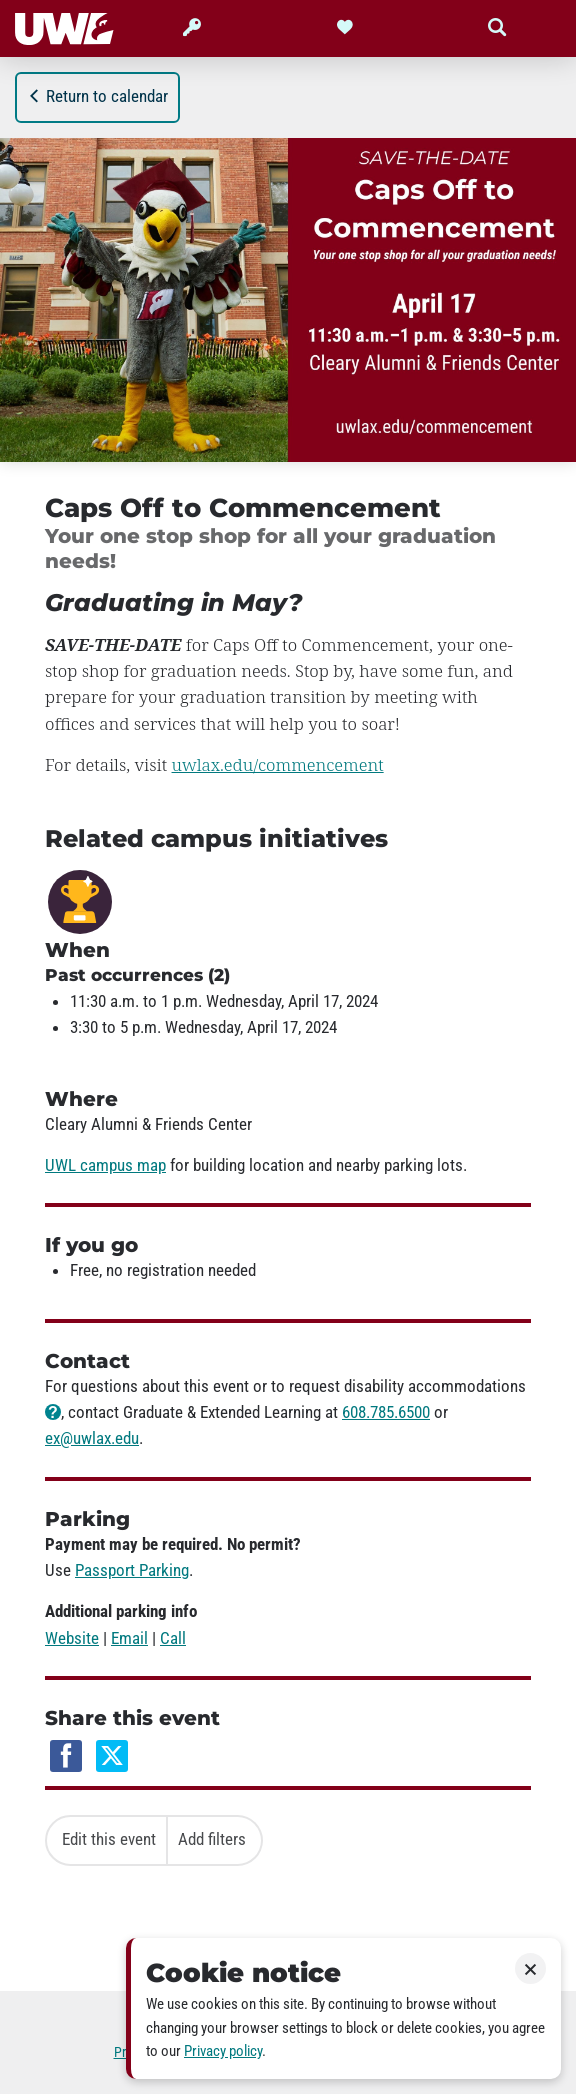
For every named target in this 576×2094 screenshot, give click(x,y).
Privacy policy (223, 2051)
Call (173, 1638)
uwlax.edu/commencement (278, 764)
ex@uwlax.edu (92, 1438)
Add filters (212, 1839)
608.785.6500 (386, 1412)
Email (129, 1638)
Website (72, 1638)
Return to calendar (97, 96)
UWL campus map (105, 1165)
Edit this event (109, 1839)
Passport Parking (132, 1570)
